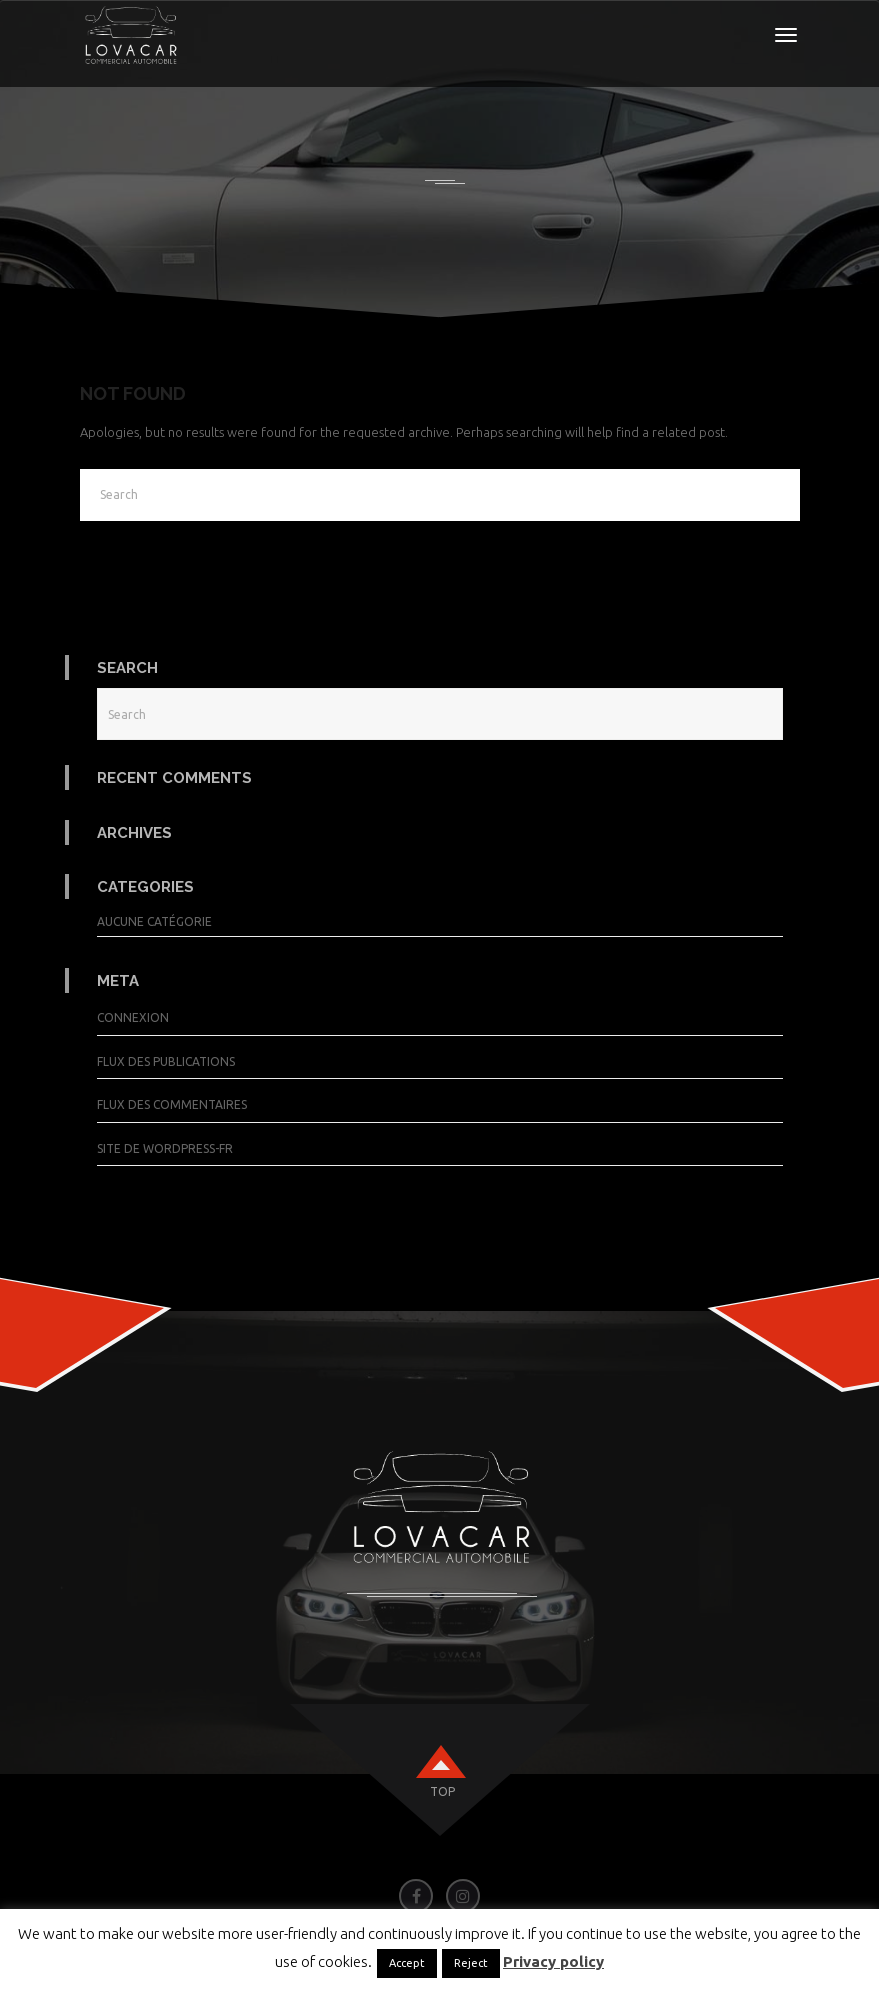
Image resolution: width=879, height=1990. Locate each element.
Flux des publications (166, 1061)
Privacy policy (553, 1961)
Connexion (133, 1017)
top (442, 1791)
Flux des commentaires (172, 1104)
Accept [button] (407, 1963)
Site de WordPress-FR (165, 1148)
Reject (471, 1963)
